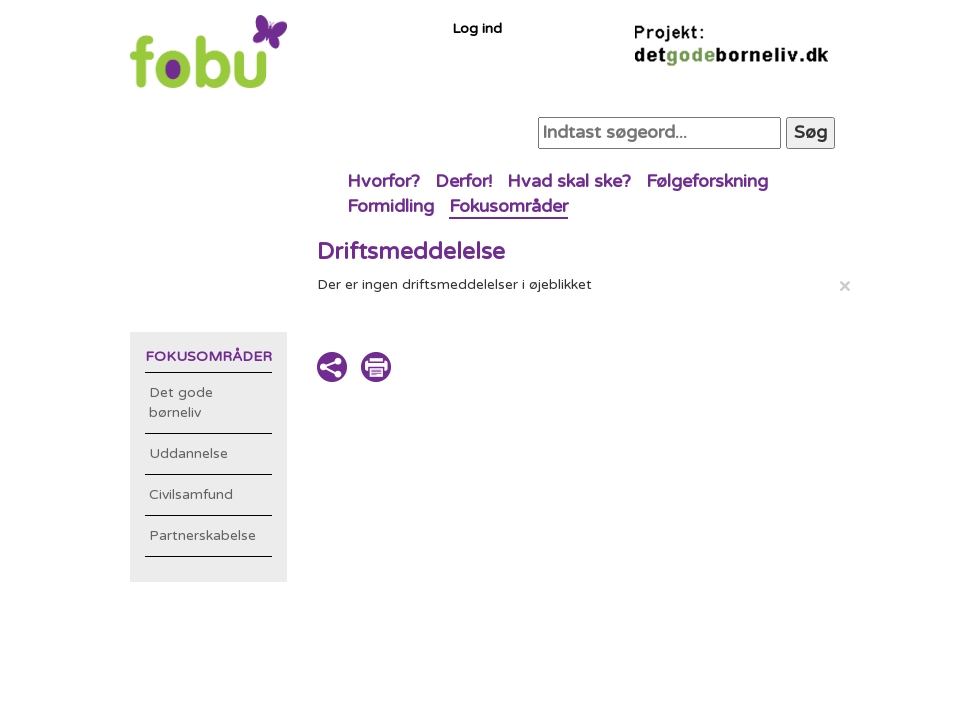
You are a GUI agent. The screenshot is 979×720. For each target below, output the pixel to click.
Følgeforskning (707, 181)
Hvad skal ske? (569, 181)
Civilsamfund (191, 494)
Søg (810, 132)
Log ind (477, 28)
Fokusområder (508, 206)
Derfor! (463, 181)
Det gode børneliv (181, 402)
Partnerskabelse (202, 535)
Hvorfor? (383, 181)
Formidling (390, 206)
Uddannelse (188, 453)
